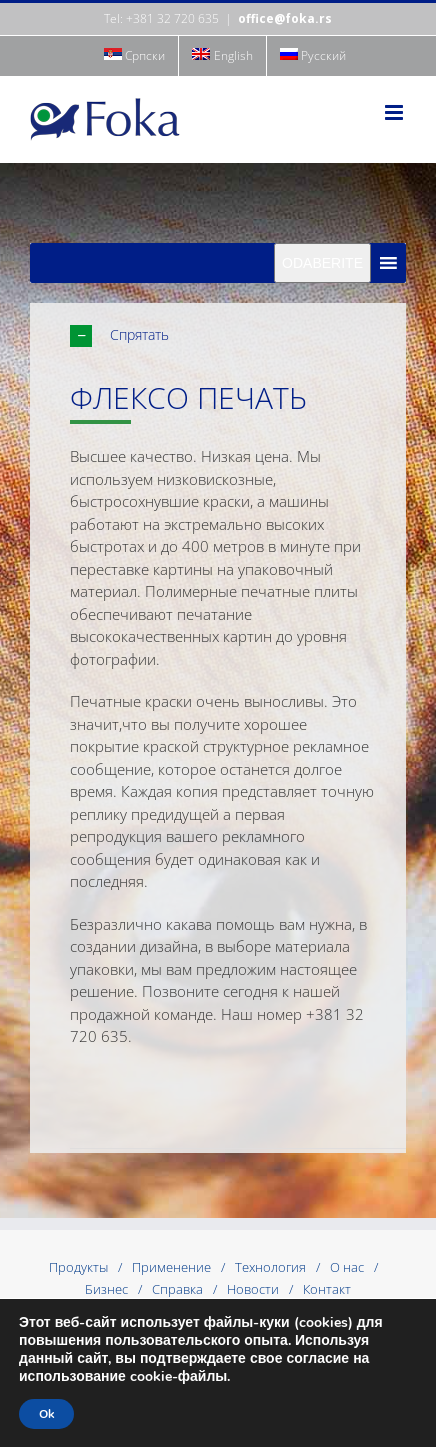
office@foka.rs (285, 18)
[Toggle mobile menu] (395, 112)
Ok (46, 1414)
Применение (171, 1267)
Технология (270, 1267)
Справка (177, 1289)
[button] (238, 335)
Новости (253, 1289)
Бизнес (106, 1289)
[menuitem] (135, 56)
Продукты (78, 1267)
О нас (347, 1267)
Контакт (327, 1289)
